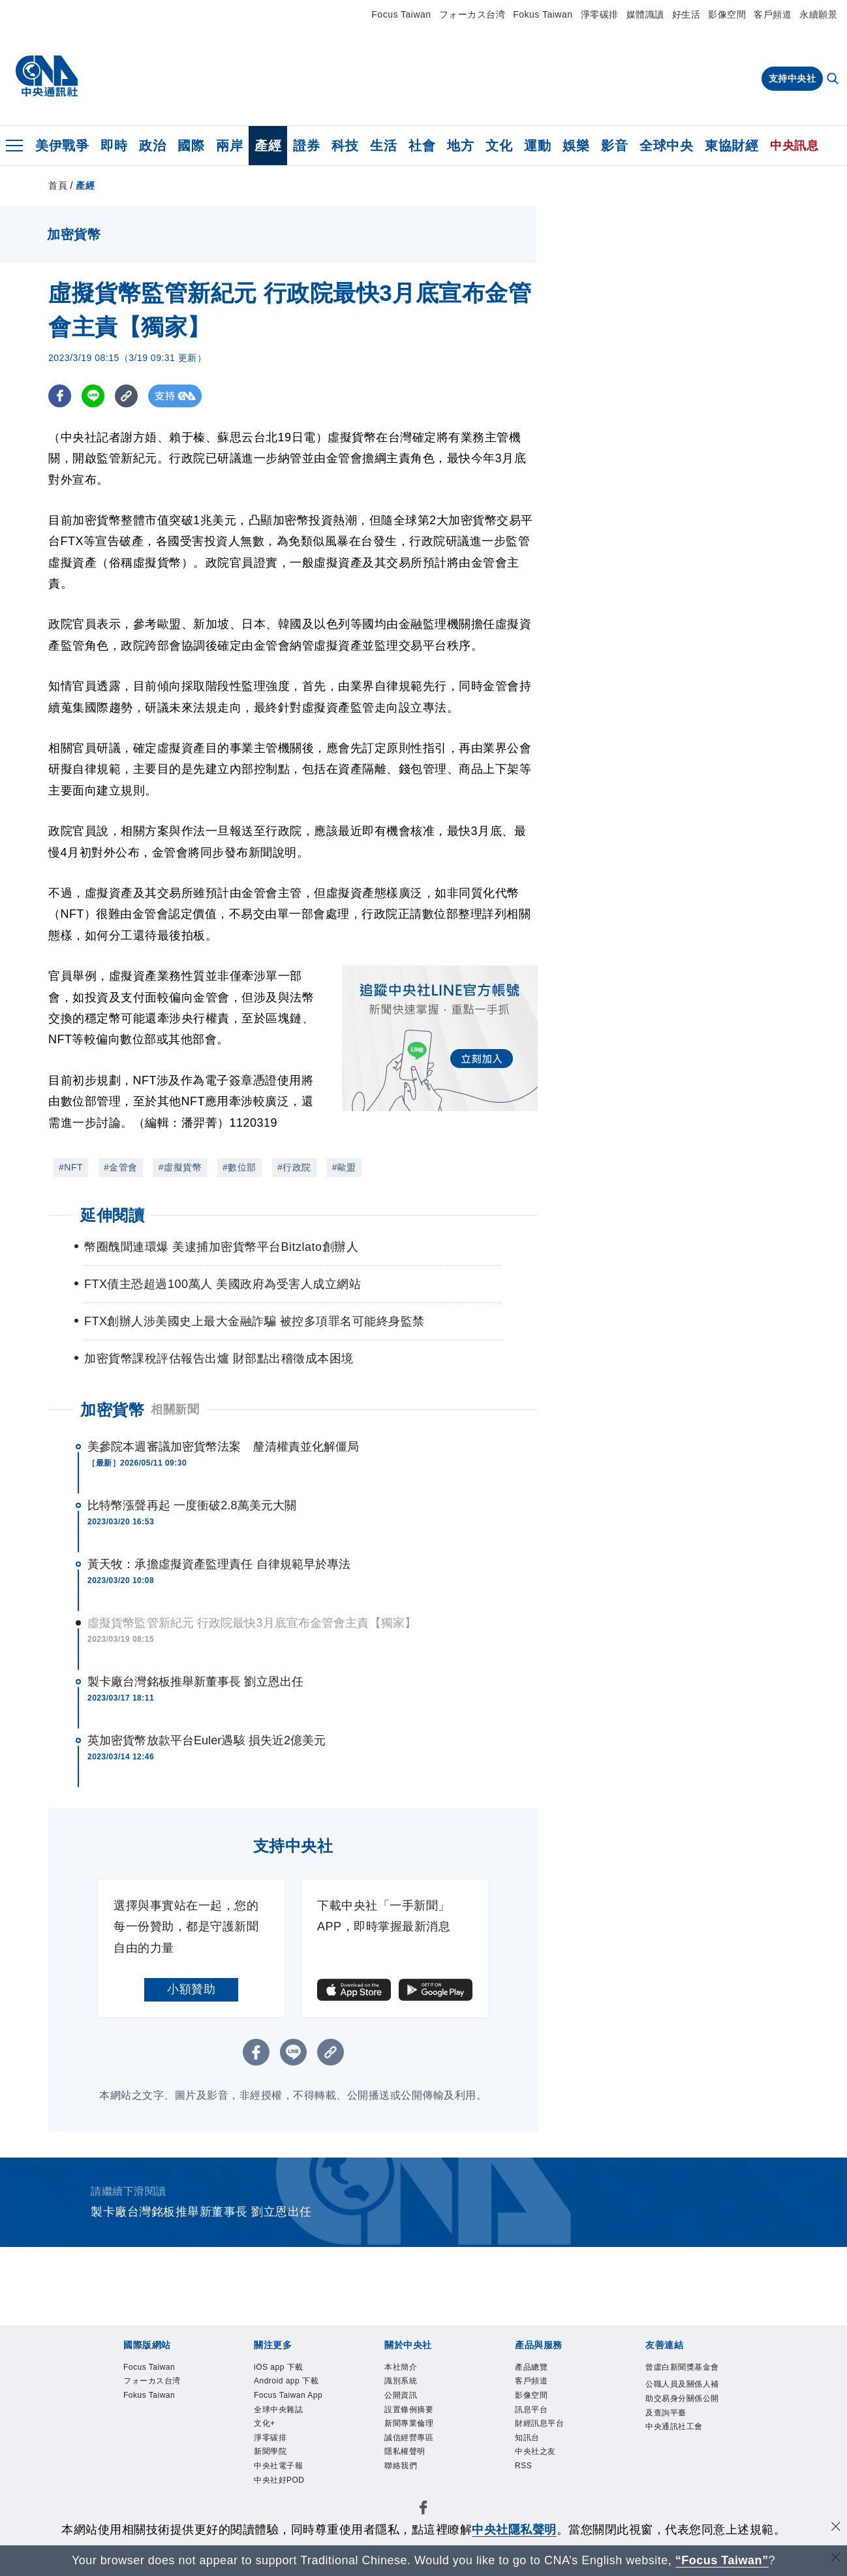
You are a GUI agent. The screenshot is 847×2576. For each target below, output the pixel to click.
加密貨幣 (112, 1410)
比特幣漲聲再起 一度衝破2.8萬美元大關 (191, 1505)
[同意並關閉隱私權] (835, 2528)
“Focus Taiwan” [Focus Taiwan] (722, 2560)
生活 (383, 145)
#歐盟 (344, 1167)
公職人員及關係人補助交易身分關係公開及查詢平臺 (682, 2398)
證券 (306, 145)
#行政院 (294, 1167)
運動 (537, 145)
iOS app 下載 (278, 2367)
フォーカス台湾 (472, 14)
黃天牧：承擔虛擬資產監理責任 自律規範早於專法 (218, 1564)
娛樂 (575, 145)
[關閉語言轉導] (835, 2559)
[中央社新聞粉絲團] (423, 2510)
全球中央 (666, 145)
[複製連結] (126, 396)
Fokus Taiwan (542, 14)
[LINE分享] (93, 396)
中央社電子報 (278, 2465)
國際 (190, 145)
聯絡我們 (400, 2465)
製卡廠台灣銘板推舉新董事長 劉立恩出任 (195, 1681)
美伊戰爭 (62, 145)
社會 (421, 145)
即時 (113, 145)
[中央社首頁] (47, 76)
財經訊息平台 (539, 2423)
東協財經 (731, 145)
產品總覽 (531, 2367)
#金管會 (121, 1167)
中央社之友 (535, 2451)
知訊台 (527, 2437)
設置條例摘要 (408, 2409)
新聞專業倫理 (408, 2423)
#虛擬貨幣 (180, 1167)
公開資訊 (400, 2395)
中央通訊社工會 (674, 2426)
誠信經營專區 (408, 2437)
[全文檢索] (834, 79)
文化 (498, 145)
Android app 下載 (286, 2380)
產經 (267, 145)
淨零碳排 (600, 14)
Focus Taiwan (401, 14)
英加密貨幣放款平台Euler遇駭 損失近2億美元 (206, 1740)
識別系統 (400, 2380)
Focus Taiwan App (288, 2395)
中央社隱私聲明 (514, 2529)
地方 (460, 145)
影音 (614, 145)
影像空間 (727, 14)
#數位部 (239, 1167)
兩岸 (229, 145)
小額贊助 (191, 1989)
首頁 (57, 185)
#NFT (71, 1167)
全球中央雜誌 (278, 2409)
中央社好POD (279, 2480)
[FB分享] (59, 396)
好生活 (686, 14)
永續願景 (818, 14)
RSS (523, 2465)
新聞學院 (270, 2451)
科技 (344, 145)
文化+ (264, 2423)
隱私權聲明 (404, 2451)
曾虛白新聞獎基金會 (682, 2367)
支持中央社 (792, 78)
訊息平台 (531, 2409)
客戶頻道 (773, 14)
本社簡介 (400, 2367)
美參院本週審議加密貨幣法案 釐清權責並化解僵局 (223, 1446)
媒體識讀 (645, 14)
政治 (152, 145)
